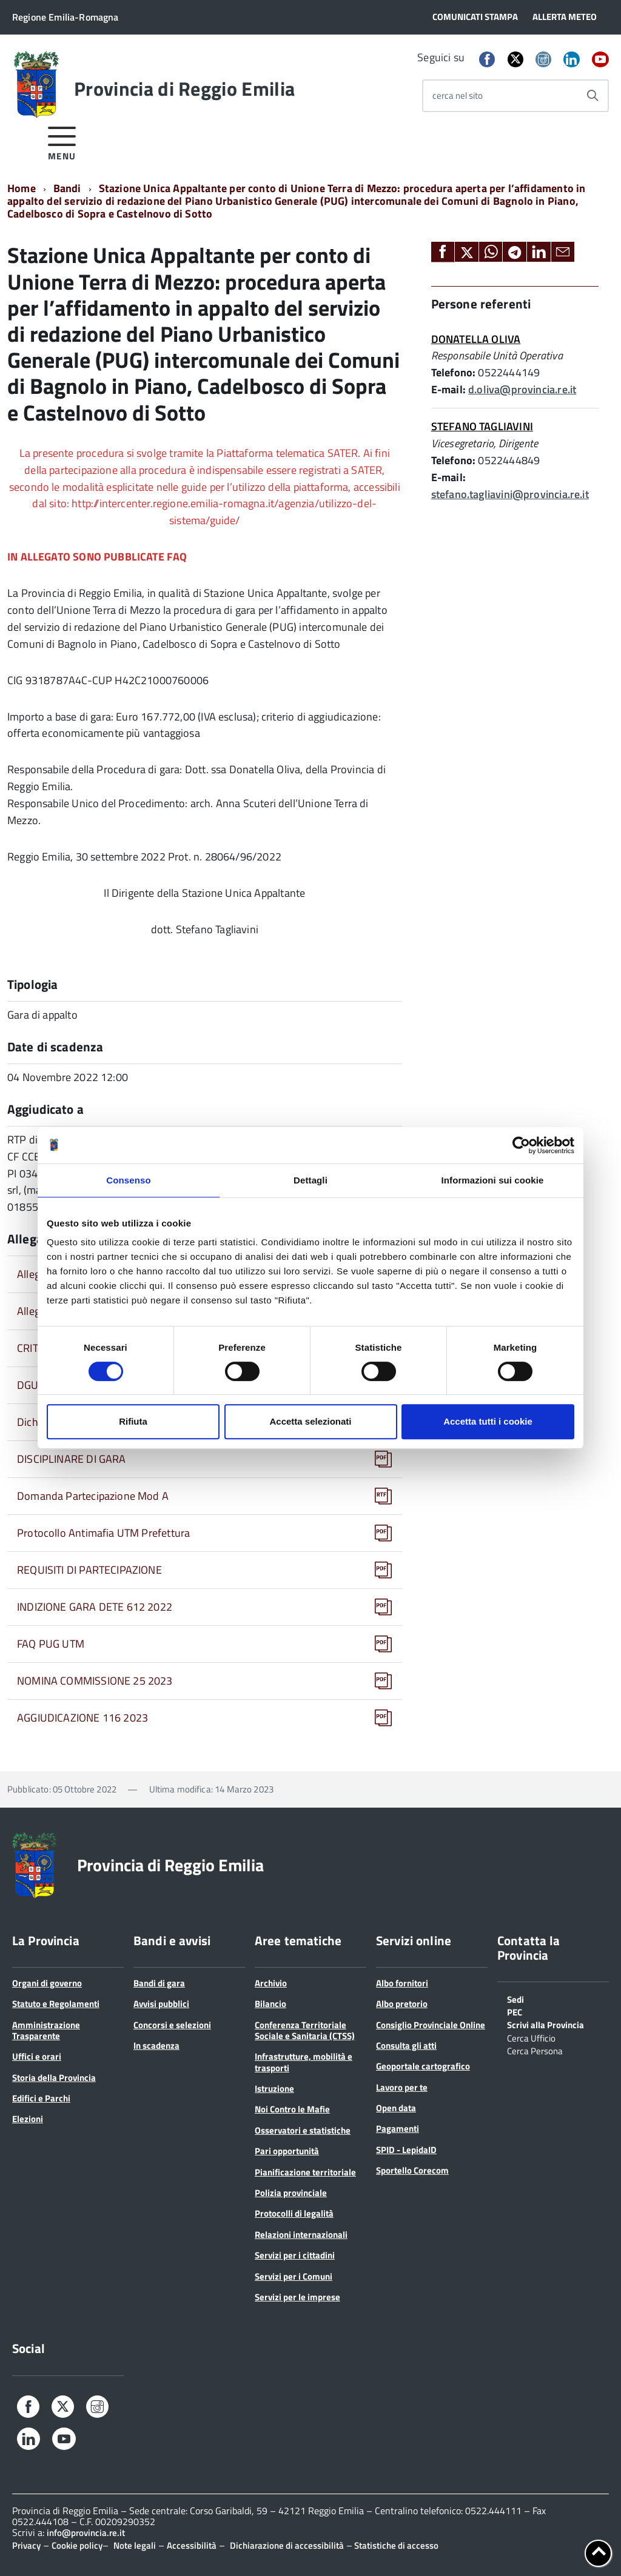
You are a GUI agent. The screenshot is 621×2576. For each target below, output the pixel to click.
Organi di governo (47, 1983)
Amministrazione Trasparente (46, 2030)
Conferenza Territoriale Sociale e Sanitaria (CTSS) (305, 2030)
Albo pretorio (402, 2004)
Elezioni (27, 2119)
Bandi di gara (159, 1983)
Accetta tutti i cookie (487, 1421)
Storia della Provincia (54, 2078)
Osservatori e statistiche (303, 2130)
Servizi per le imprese (297, 2297)
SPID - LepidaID (406, 2150)
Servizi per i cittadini (295, 2255)
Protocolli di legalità (294, 2213)
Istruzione (274, 2088)
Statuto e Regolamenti (55, 2004)
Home (21, 188)
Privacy (26, 2545)
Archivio (271, 1983)
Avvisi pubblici (161, 2004)
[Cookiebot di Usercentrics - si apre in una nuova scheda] (521, 1145)
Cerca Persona (535, 2050)
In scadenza (156, 2045)
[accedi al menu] (62, 141)
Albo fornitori (402, 1983)
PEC (514, 2011)
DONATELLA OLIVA (476, 339)
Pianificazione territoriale (305, 2172)
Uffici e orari (36, 2056)
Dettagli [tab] (310, 1180)
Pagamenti (397, 2128)
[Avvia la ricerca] (592, 96)
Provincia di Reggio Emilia (184, 88)
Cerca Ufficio (531, 2037)
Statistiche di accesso (395, 2545)
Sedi (515, 1998)
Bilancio (270, 2004)
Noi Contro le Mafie (292, 2109)
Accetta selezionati (310, 1421)
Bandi (67, 188)
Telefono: (453, 372)
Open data (396, 2108)
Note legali (134, 2545)
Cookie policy (77, 2545)
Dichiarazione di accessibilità (287, 2545)
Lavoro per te (402, 2087)
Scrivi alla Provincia (545, 2024)
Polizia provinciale (291, 2193)
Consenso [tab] (128, 1180)
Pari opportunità (287, 2151)
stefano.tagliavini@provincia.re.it (510, 494)
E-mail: (448, 389)
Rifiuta (133, 1421)
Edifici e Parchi (41, 2098)
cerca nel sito (457, 95)
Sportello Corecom (412, 2170)
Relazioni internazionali (301, 2235)
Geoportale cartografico (423, 2066)
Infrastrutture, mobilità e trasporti (303, 2061)
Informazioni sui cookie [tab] (492, 1180)
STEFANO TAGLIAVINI (482, 426)
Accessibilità (192, 2545)
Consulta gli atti (406, 2045)
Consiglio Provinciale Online (430, 2025)
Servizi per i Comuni (293, 2276)
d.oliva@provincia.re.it (522, 389)
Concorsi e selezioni (172, 2025)
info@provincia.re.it (86, 2533)
